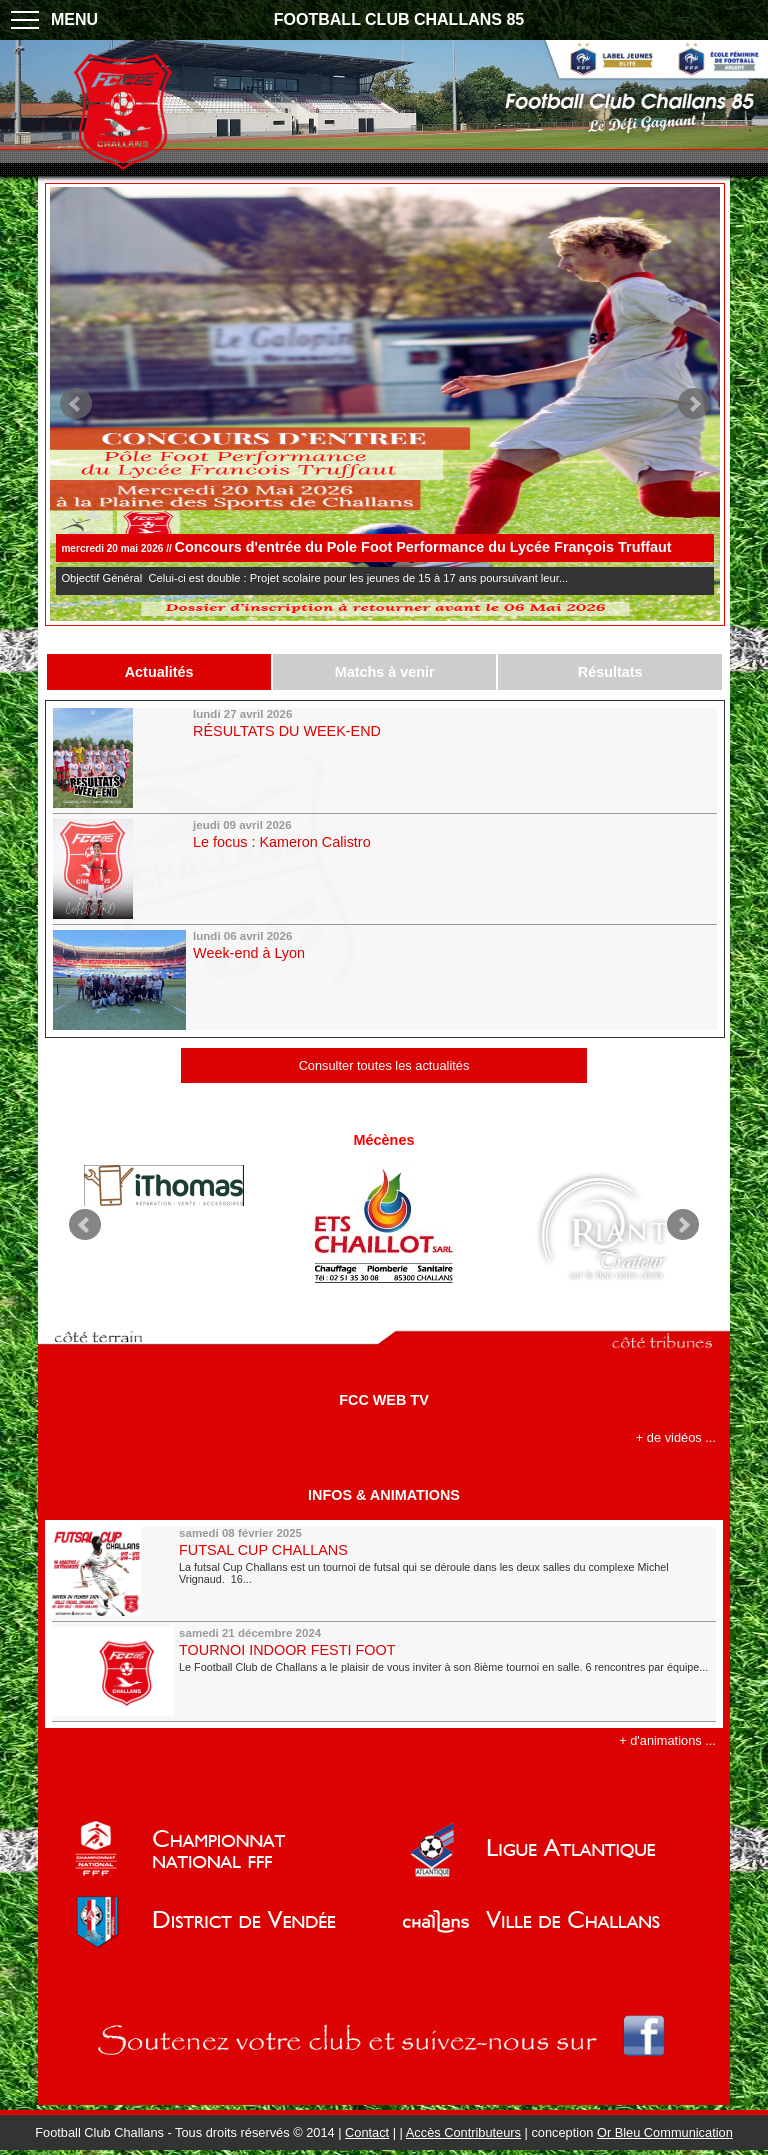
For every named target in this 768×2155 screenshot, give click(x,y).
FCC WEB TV (384, 1400)
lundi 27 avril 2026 (242, 714)
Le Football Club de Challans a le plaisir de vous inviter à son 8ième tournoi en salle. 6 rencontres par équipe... (443, 1667)
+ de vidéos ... (676, 1437)
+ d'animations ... (667, 1740)
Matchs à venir (385, 672)
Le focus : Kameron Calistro (282, 842)
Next (694, 404)
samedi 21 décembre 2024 (250, 1633)
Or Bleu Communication (665, 2132)
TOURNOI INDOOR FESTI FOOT (287, 1650)
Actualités (159, 672)
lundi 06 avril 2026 (242, 936)
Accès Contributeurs (463, 2132)
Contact (367, 2132)
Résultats (610, 672)
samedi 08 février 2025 (240, 1533)
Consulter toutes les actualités (384, 1065)
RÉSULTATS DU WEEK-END (287, 731)
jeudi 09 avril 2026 (242, 825)
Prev (76, 404)
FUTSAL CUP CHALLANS (263, 1550)
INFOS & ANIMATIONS (384, 1495)
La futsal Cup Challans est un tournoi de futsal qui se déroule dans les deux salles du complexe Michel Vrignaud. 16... (424, 1573)
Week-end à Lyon (249, 953)
